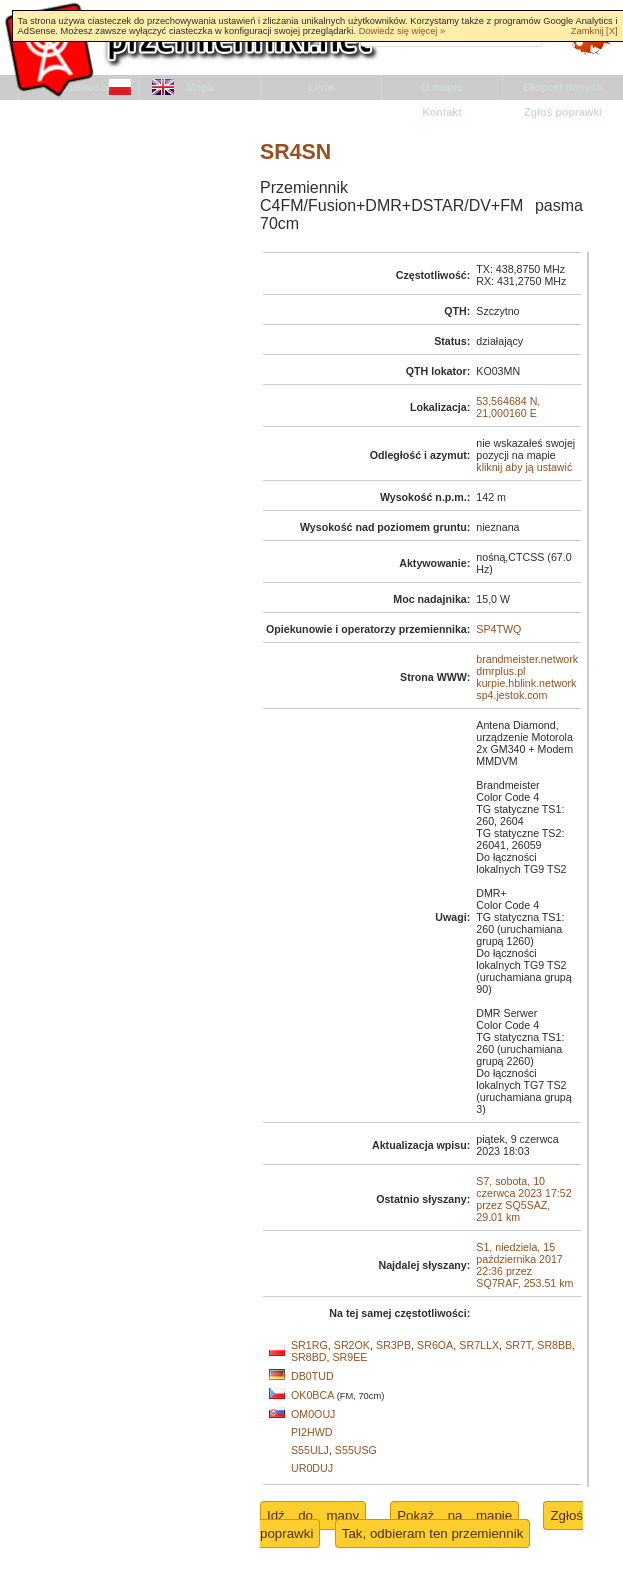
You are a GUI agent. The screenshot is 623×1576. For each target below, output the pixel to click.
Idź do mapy (313, 1515)
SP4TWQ (498, 629)
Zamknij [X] (594, 31)
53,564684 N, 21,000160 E (508, 407)
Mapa (199, 87)
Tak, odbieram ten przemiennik (433, 1533)
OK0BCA (312, 1395)
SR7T (518, 1345)
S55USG (356, 1450)
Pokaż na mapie (454, 1515)
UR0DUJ (312, 1468)
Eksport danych (563, 87)
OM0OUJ (313, 1414)
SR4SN (295, 152)
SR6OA (435, 1345)
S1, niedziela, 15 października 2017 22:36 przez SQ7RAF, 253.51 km (524, 1265)
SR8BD (309, 1357)
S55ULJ (310, 1450)
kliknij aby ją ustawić (524, 467)
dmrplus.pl (500, 671)
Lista (321, 87)
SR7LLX (479, 1345)
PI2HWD (311, 1432)
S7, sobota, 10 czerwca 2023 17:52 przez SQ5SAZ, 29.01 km (523, 1199)
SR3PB (393, 1345)
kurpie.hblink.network (526, 683)
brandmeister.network (527, 659)
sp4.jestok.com (511, 695)
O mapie (442, 87)
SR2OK (352, 1345)
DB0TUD (312, 1376)
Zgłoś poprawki (563, 112)
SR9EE (349, 1357)
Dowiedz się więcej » (402, 31)
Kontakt (442, 112)
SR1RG (309, 1345)
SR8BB (554, 1345)
